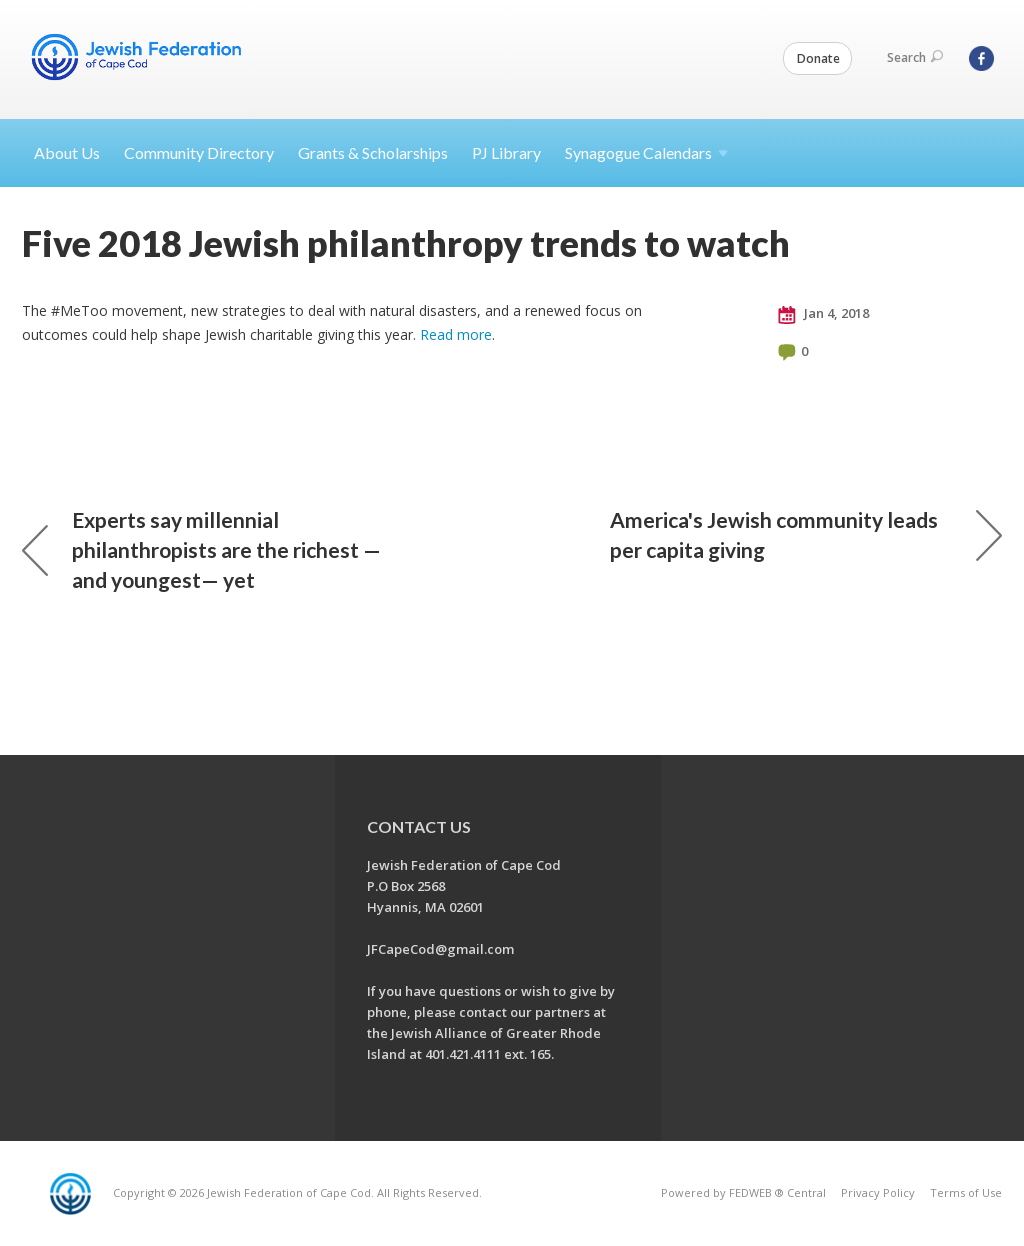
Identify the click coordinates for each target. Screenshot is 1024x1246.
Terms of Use (966, 1192)
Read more (456, 334)
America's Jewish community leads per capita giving (806, 534)
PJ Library (506, 152)
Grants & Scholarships (373, 152)
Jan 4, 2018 (823, 314)
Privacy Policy (878, 1192)
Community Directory (199, 152)
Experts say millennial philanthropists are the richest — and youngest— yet (201, 549)
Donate (818, 58)
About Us (67, 152)
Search (915, 57)
